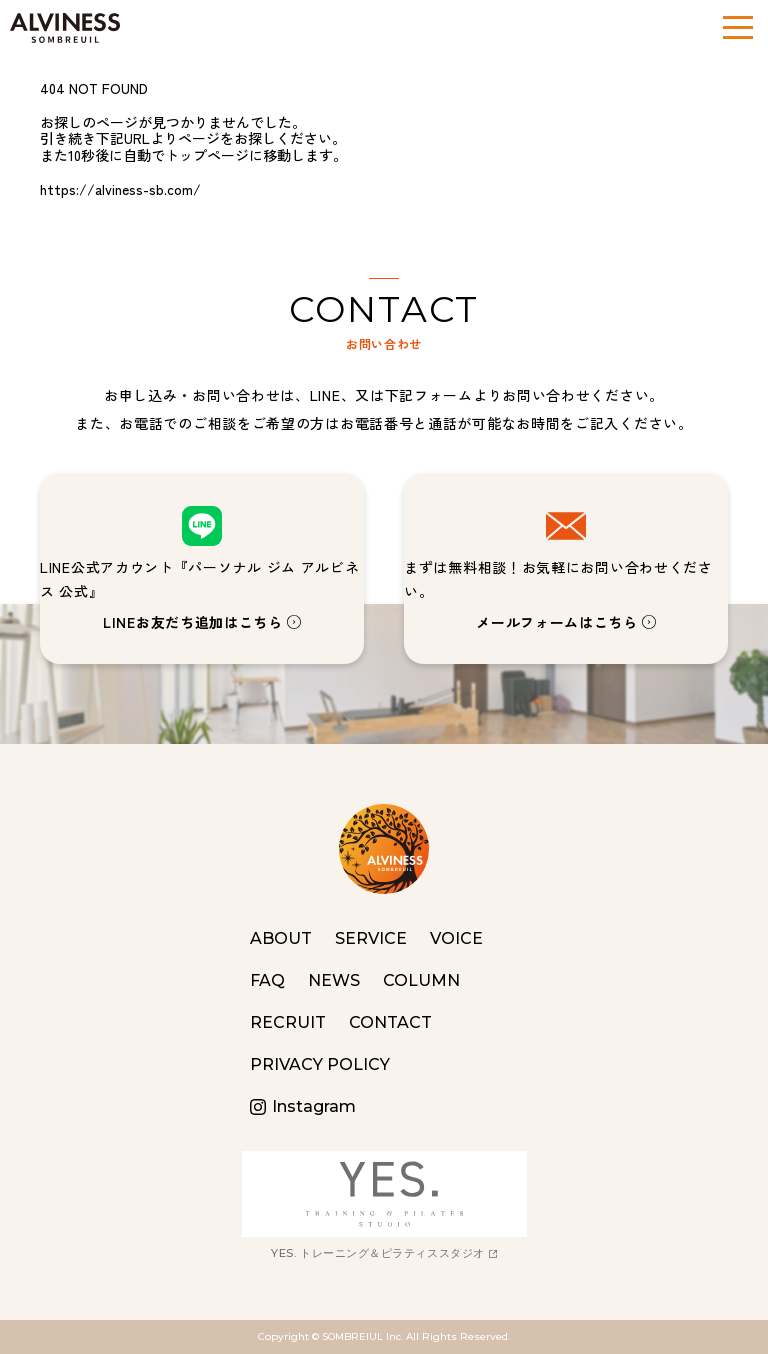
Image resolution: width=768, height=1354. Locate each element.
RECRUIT (288, 1022)
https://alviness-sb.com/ (120, 189)
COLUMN (421, 980)
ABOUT (281, 938)
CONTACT (390, 1022)
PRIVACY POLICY (320, 1064)
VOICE (456, 938)
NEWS (334, 980)
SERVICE (371, 938)
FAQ (267, 980)
